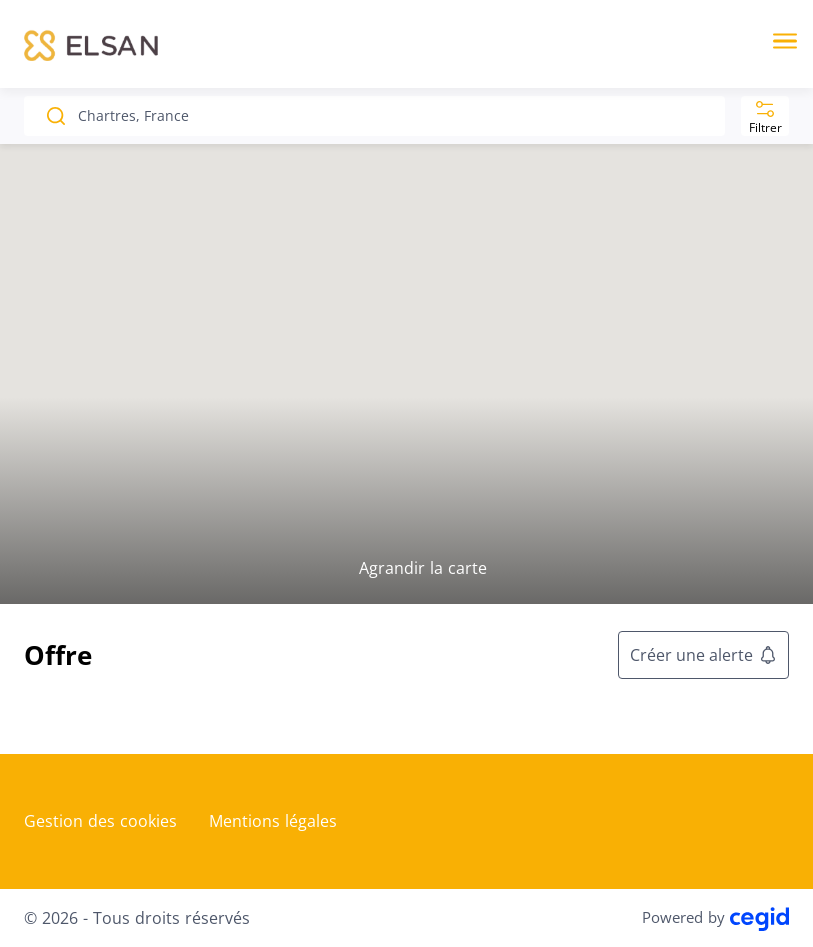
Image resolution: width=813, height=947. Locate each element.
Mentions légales (273, 821)
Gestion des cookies (100, 821)
